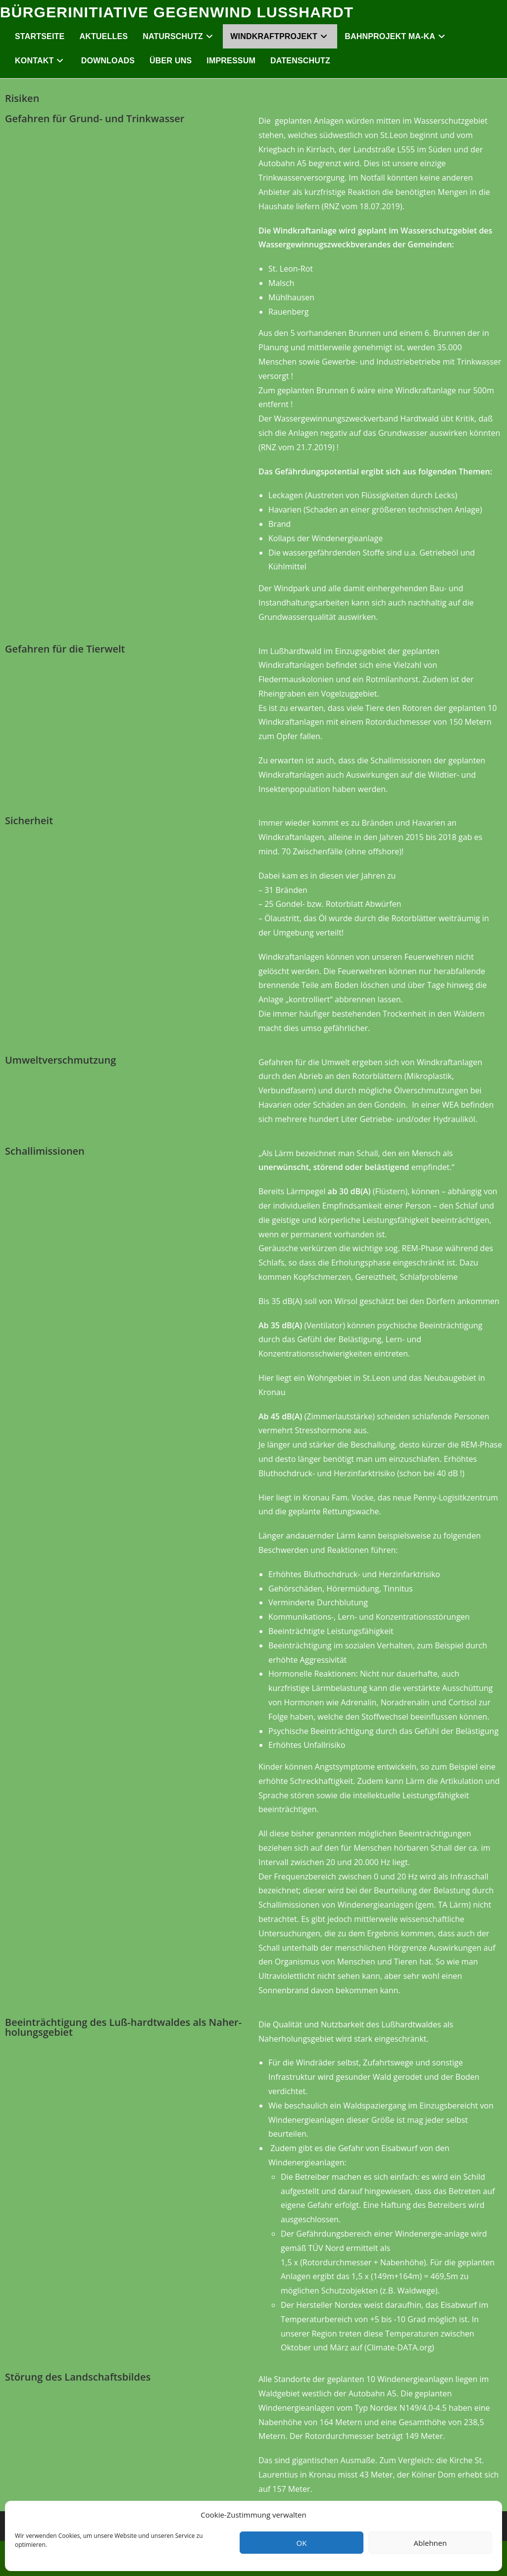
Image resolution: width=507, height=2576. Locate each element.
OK (302, 2543)
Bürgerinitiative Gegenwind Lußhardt (177, 12)
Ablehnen (430, 2543)
